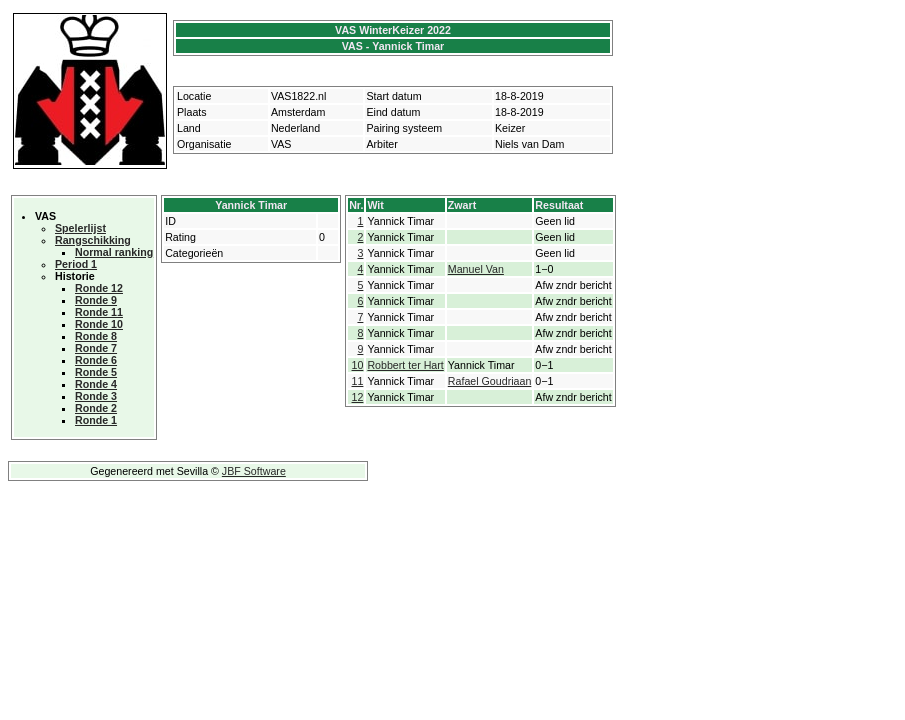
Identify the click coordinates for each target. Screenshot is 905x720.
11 (358, 381)
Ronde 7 (96, 348)
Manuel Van (476, 269)
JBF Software (254, 471)
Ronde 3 (96, 396)
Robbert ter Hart (405, 365)
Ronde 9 (96, 300)
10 (358, 365)
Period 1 (76, 264)
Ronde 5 (96, 372)
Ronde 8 (96, 336)
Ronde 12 (99, 288)
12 (358, 397)
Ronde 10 (99, 324)
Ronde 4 (96, 384)
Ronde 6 (96, 360)
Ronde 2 (96, 408)
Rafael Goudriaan (490, 381)
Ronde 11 (99, 312)
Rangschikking (93, 240)
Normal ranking (114, 252)
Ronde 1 (96, 420)
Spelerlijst (80, 228)
